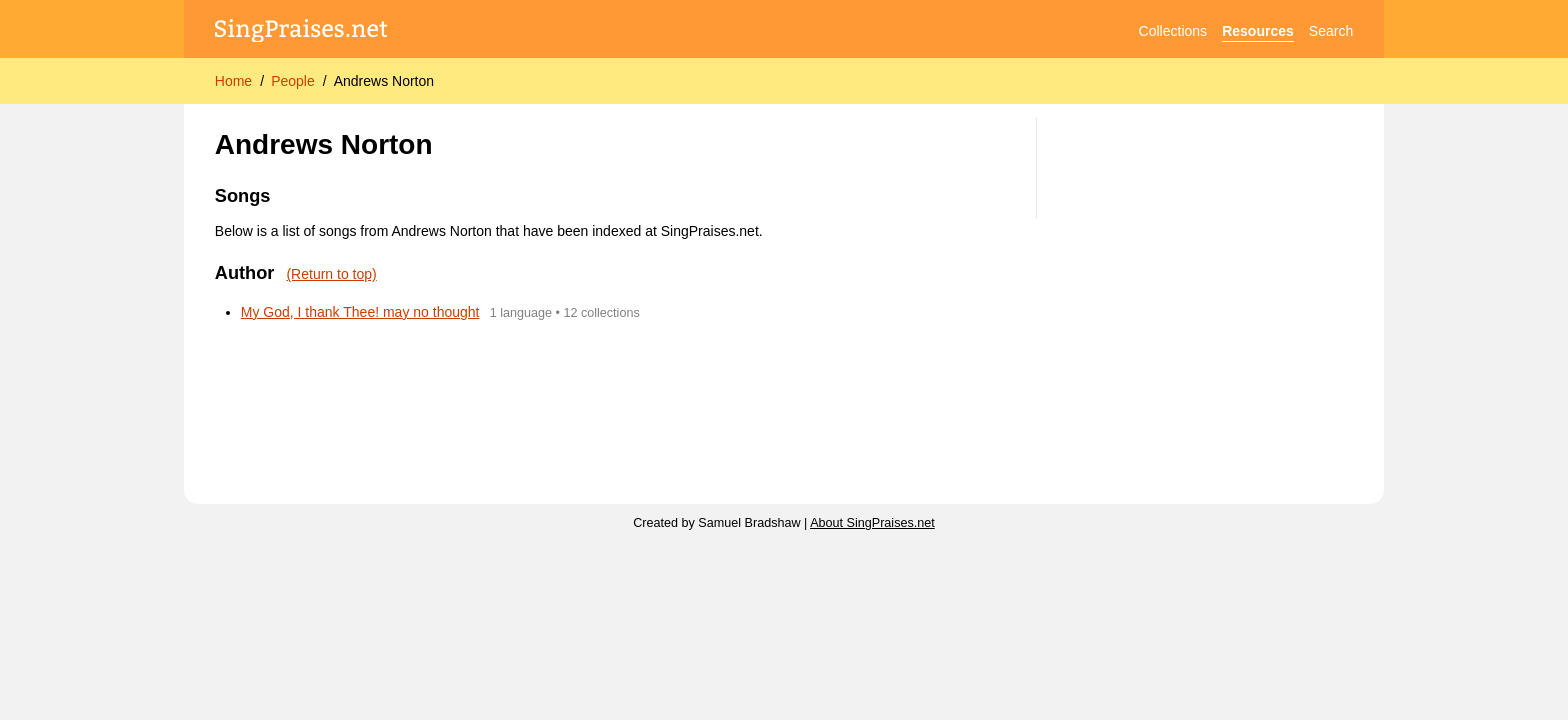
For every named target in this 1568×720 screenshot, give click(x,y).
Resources (1258, 31)
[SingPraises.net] (301, 31)
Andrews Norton (384, 81)
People (293, 81)
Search (1331, 31)
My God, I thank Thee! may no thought (360, 312)
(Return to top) (331, 274)
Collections (1173, 31)
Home (233, 81)
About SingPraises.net (872, 523)
